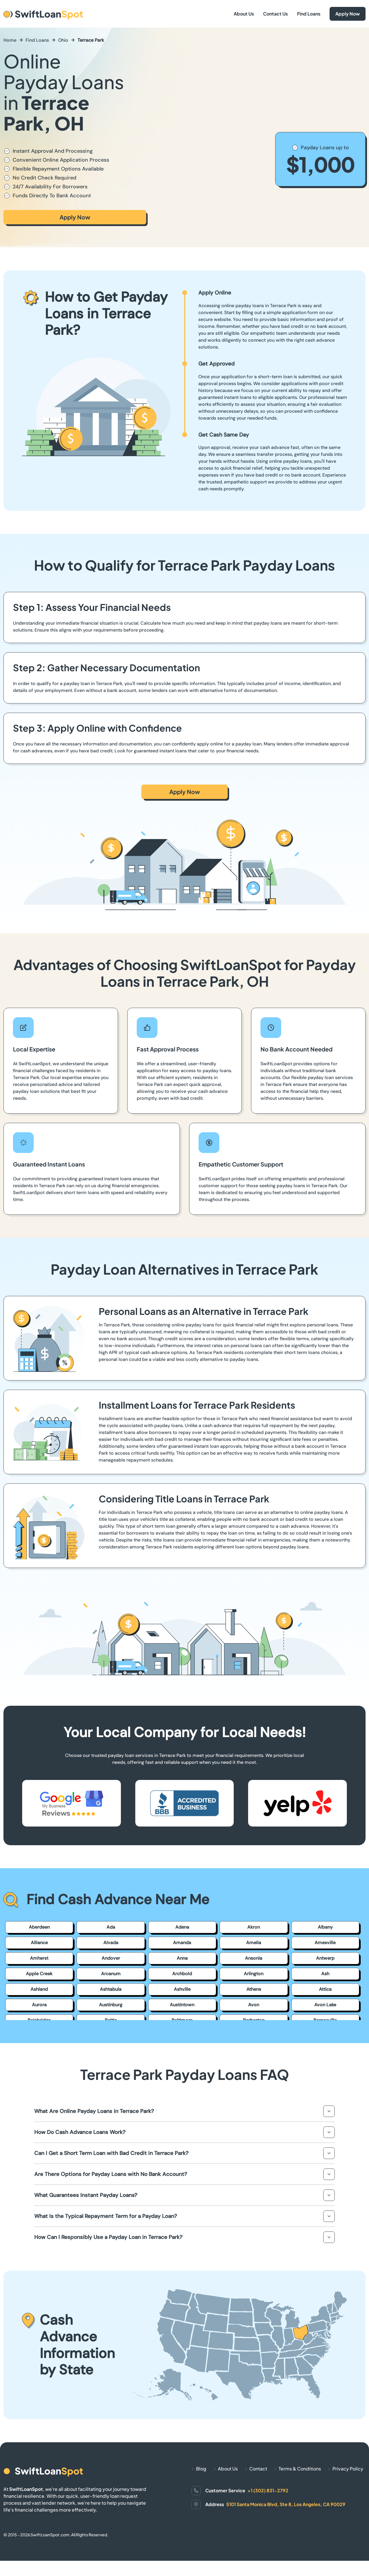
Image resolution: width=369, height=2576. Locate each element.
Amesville (325, 1943)
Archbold (182, 1974)
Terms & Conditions (300, 2469)
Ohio (63, 40)
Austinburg (110, 2005)
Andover (111, 1958)
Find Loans (308, 14)
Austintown (182, 2005)
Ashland (39, 1989)
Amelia (253, 1943)
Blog (201, 2469)
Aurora (39, 2005)
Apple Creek (39, 1974)
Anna (182, 1958)
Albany (325, 1927)
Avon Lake (325, 2005)
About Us (244, 14)
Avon (253, 2005)
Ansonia (253, 1958)
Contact (258, 2469)
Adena (182, 1927)
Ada (110, 1927)
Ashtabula (110, 1989)
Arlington (253, 1974)
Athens (253, 1989)
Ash (325, 1974)
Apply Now (347, 14)
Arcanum (111, 1974)
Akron (253, 1927)
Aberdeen (39, 1927)
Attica (325, 1989)
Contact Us (275, 14)
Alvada (110, 1943)
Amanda (182, 1943)
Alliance (39, 1943)
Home (9, 40)
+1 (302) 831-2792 (268, 2490)
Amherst (39, 1958)
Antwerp (325, 1958)
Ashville (182, 1989)
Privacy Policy (347, 2469)
